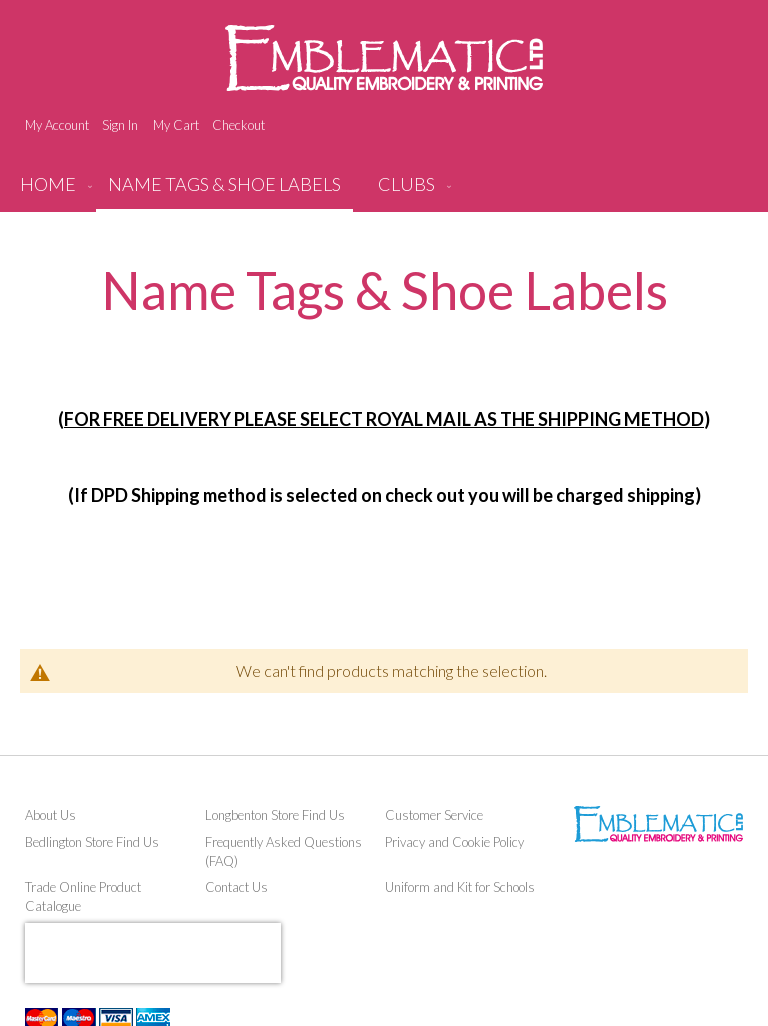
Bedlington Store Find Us (92, 842)
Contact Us (236, 887)
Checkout (238, 125)
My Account (57, 125)
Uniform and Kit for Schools (460, 887)
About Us (50, 815)
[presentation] (153, 953)
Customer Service (434, 815)
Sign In (120, 125)
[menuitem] (224, 192)
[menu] (384, 192)
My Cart (176, 125)
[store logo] (384, 58)
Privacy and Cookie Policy (454, 842)
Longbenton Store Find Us (275, 815)
